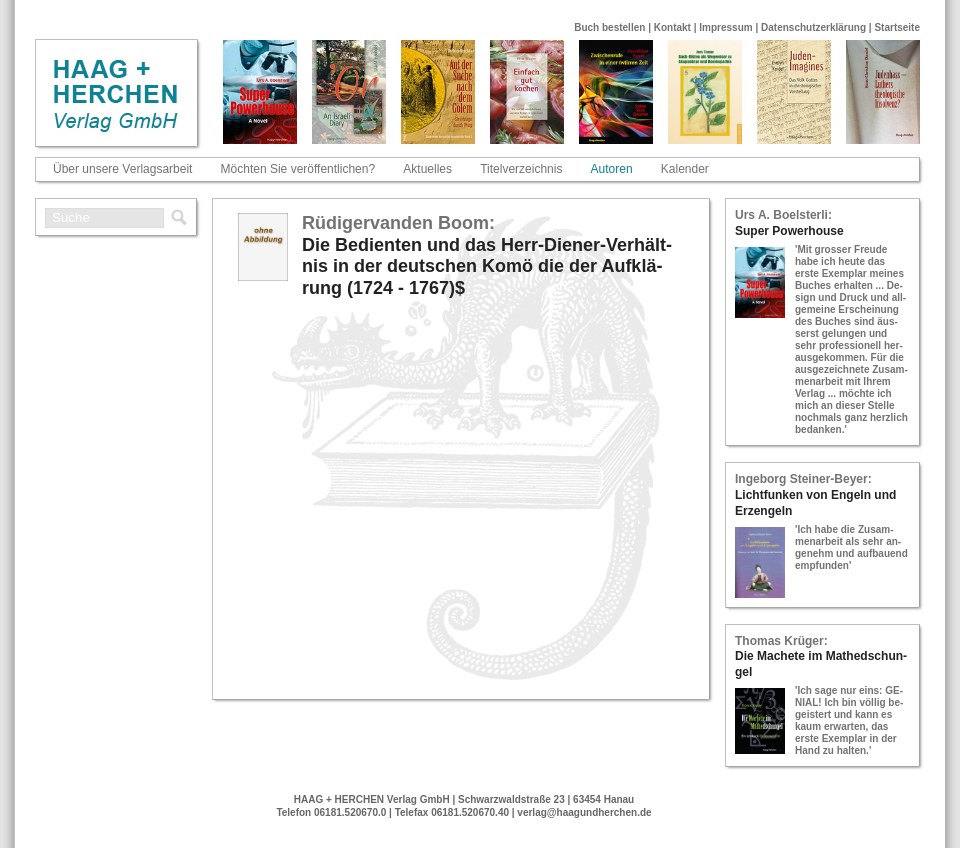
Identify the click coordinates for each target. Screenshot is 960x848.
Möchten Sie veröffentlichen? (298, 169)
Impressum (725, 27)
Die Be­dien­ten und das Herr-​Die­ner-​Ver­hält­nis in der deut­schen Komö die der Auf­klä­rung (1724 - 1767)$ (487, 266)
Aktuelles (427, 169)
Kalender (685, 169)
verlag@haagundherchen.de (584, 812)
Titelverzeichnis (521, 169)
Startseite (897, 27)
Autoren (612, 169)
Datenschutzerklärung (813, 27)
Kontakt (672, 27)
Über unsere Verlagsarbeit (122, 169)
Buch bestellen (609, 27)
